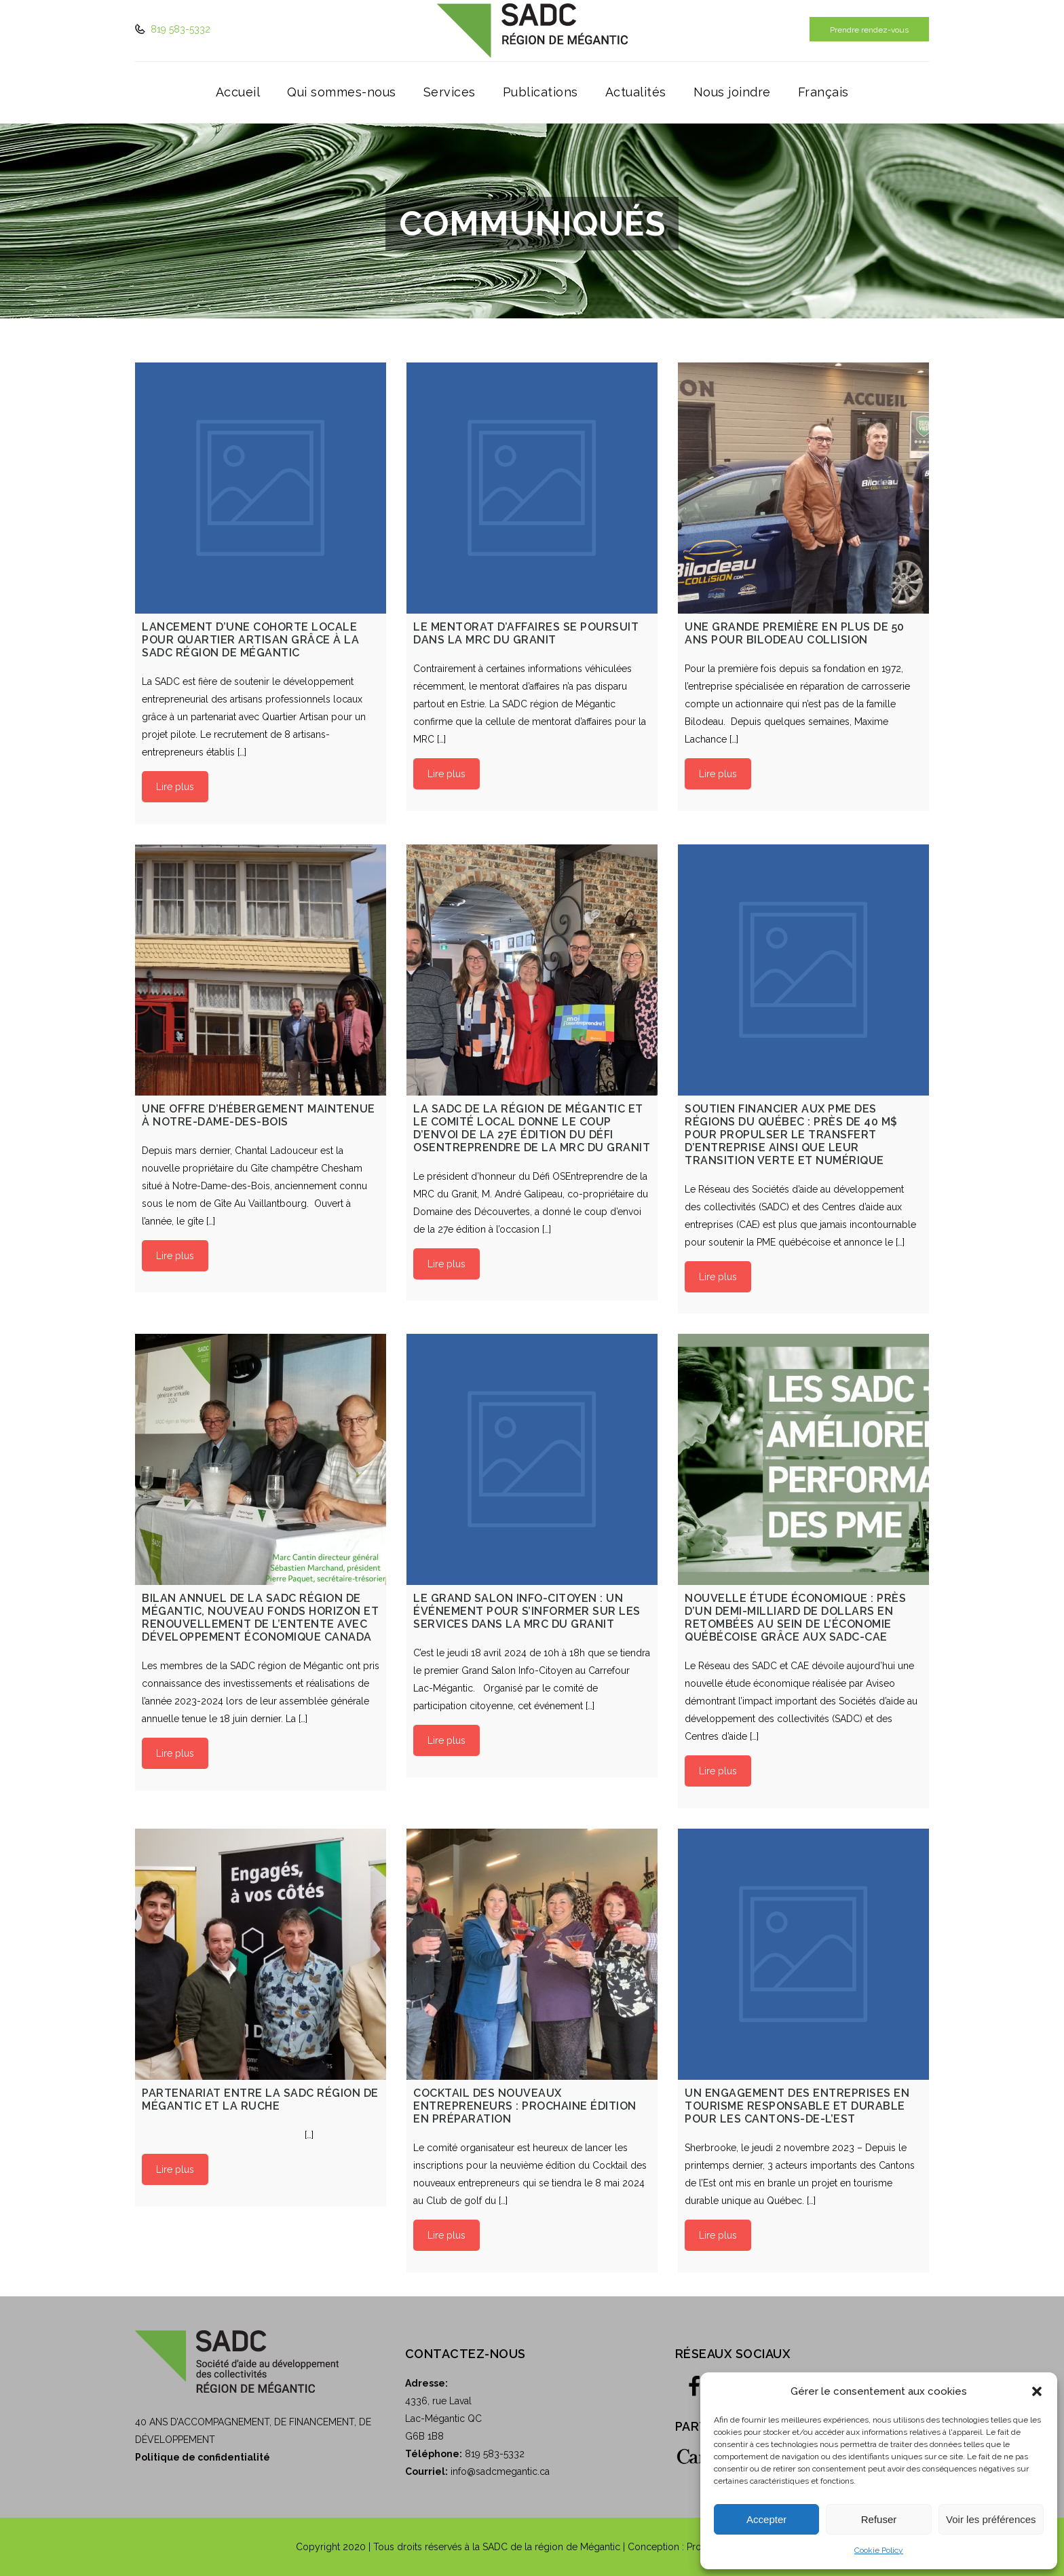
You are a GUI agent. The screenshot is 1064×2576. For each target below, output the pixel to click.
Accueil (238, 92)
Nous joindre (732, 92)
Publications (540, 92)
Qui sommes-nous (341, 92)
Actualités (635, 92)
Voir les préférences (991, 2519)
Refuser (879, 2519)
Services (449, 92)
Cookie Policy (878, 2550)
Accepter (766, 2519)
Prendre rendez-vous (869, 30)
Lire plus (175, 786)
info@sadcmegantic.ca (500, 2471)
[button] (1037, 2391)
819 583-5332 (179, 29)
